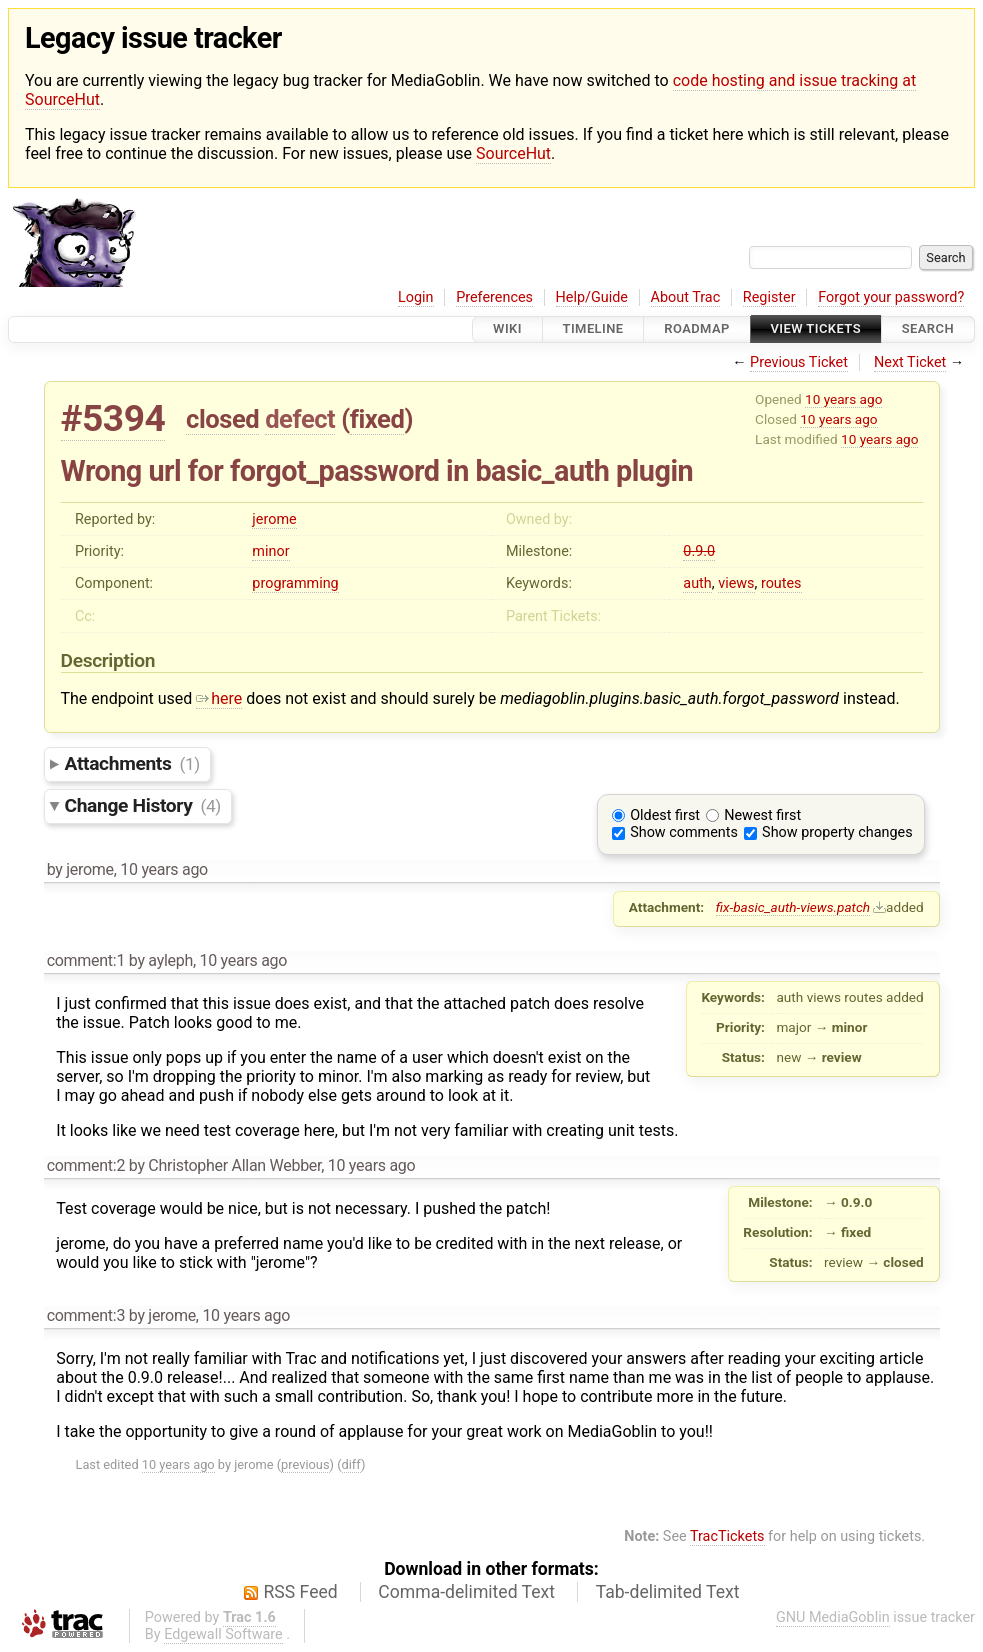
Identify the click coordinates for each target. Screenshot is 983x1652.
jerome (274, 519)
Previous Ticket (799, 362)
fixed (377, 419)
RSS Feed (301, 1592)
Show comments (684, 832)
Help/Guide (592, 297)
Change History (143, 805)
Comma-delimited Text (466, 1592)
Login (416, 297)
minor (270, 551)
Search (928, 329)
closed (222, 419)
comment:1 (86, 960)
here (219, 698)
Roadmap (697, 329)
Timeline (593, 329)
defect (300, 419)
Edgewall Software (223, 1634)
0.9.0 (699, 551)
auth (697, 583)
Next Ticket (910, 362)
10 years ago (843, 399)
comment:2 (86, 1165)
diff (351, 1464)
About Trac (686, 297)
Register (769, 297)
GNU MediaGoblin (833, 1617)
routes (781, 583)
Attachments (132, 763)
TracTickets (727, 1536)
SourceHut (513, 153)
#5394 (113, 418)
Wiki (507, 329)
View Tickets (816, 329)
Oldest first (665, 815)
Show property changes (837, 832)
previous (305, 1464)
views (736, 583)
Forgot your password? (891, 297)
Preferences (494, 297)
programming (295, 583)
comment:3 (86, 1315)
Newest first (762, 815)
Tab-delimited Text (668, 1592)
